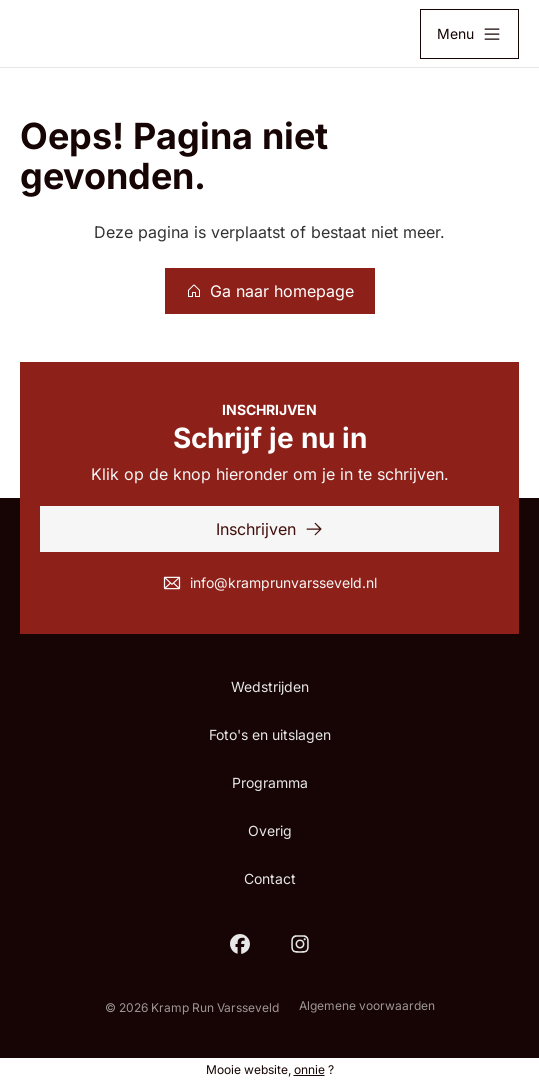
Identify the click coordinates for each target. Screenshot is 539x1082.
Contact (270, 878)
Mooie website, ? (270, 1069)
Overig (270, 830)
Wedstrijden (270, 686)
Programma (270, 782)
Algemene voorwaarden (367, 1005)
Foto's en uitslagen (270, 734)
